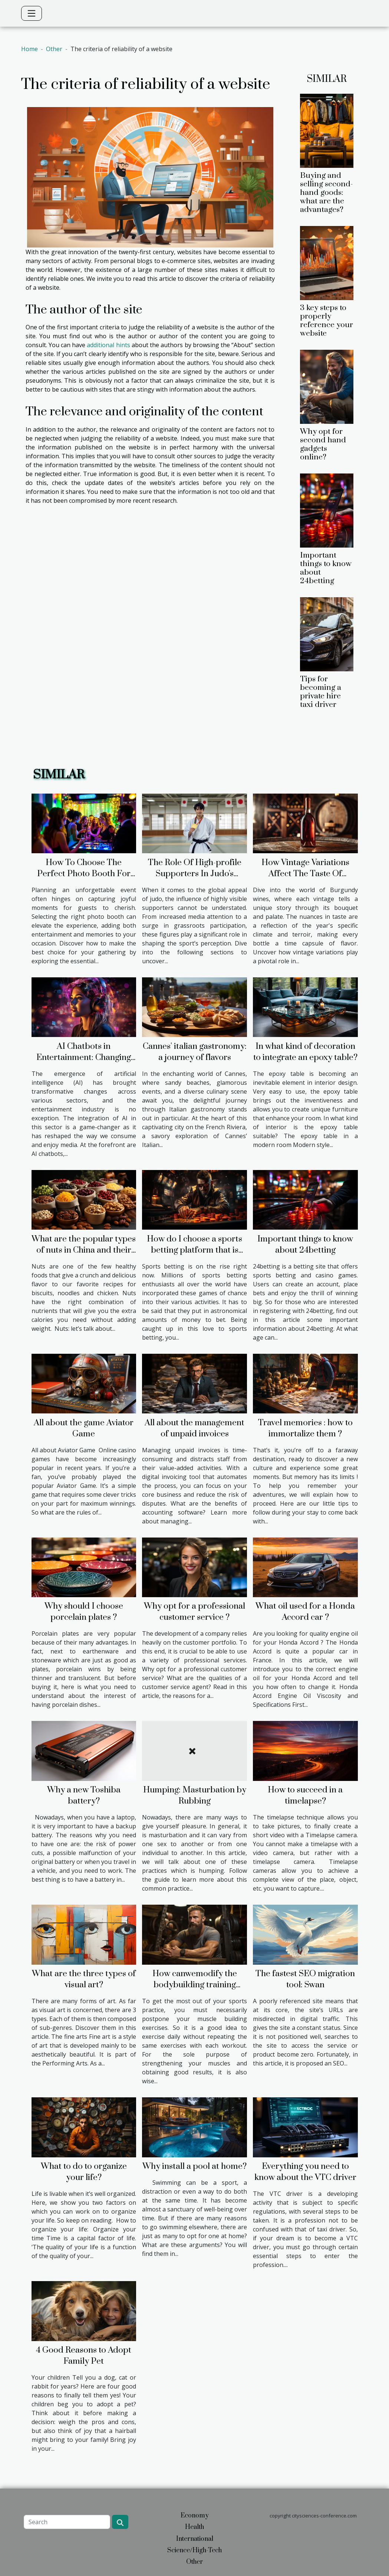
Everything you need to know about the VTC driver (305, 2172)
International (194, 2539)
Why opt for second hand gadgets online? (323, 444)
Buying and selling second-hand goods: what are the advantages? (326, 193)
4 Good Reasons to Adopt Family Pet (83, 2356)
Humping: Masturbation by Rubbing (194, 1795)
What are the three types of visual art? (84, 1979)
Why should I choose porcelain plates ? (83, 1612)
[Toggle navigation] (31, 13)
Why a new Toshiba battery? (84, 1795)
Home (29, 49)
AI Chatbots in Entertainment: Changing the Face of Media (83, 1057)
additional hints (108, 345)
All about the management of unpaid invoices (194, 1428)
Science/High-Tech (194, 2550)
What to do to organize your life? (84, 2172)
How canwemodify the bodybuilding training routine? (194, 1984)
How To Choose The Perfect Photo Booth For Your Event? (84, 873)
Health (194, 2527)
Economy (195, 2516)
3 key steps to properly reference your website (326, 320)
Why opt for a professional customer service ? (194, 1612)
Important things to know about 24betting (326, 568)
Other (54, 49)
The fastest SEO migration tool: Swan (305, 1979)
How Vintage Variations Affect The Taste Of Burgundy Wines (305, 873)
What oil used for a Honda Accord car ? (305, 1612)
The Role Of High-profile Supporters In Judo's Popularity (194, 873)
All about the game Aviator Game (83, 1428)
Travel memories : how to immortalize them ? (305, 1428)
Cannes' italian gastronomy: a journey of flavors (195, 1052)
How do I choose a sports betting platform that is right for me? (194, 1250)
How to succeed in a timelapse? (305, 1795)
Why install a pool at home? (194, 2166)
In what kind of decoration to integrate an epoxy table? (305, 1052)
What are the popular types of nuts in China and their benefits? (84, 1250)
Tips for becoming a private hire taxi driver (320, 691)
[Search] (67, 2522)
